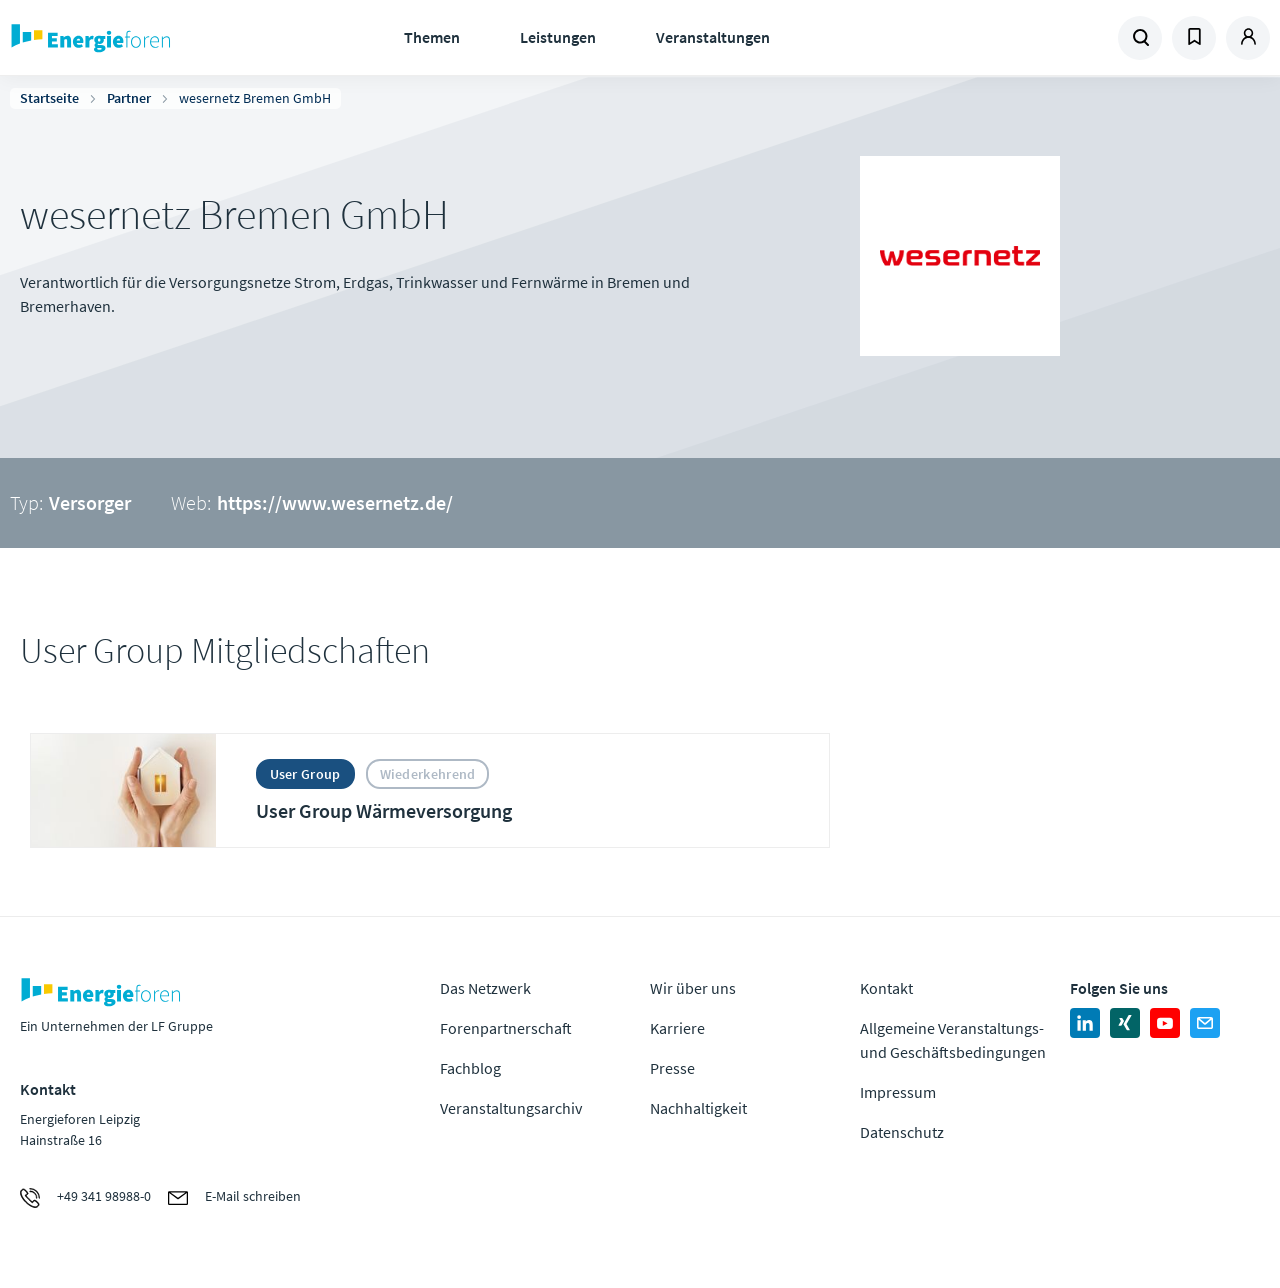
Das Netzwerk (485, 988)
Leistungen (558, 37)
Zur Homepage (150, 38)
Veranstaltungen (713, 37)
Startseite (49, 98)
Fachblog (470, 1068)
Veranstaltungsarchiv (511, 1108)
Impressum (898, 1092)
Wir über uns (693, 988)
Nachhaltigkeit (698, 1108)
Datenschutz (902, 1132)
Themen (432, 37)
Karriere (677, 1028)
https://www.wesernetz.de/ (335, 502)
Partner (129, 98)
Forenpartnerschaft (506, 1028)
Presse (672, 1068)
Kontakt (886, 988)
